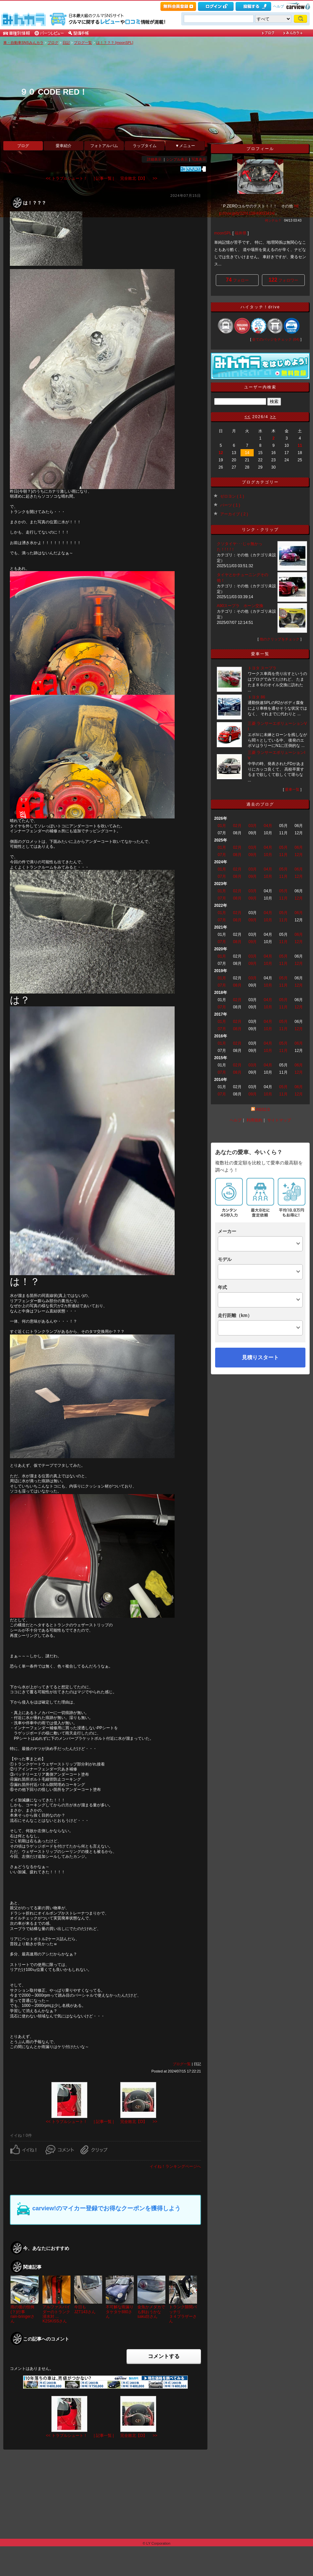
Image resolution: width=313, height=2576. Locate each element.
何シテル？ (273, 220)
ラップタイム (144, 145)
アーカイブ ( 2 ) (234, 514)
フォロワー (283, 280)
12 (220, 452)
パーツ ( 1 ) (230, 505)
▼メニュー (185, 145)
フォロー (237, 280)
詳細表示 (154, 159)
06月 (299, 847)
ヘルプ (278, 6)
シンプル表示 (177, 159)
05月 (283, 847)
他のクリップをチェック (279, 639)
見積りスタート (260, 1357)
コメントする (164, 2356)
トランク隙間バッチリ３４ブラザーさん (183, 2314)
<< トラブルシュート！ (66, 178)
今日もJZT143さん (85, 2309)
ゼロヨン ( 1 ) (232, 496)
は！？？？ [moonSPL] (114, 43)
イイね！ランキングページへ (175, 2166)
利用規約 (254, 1120)
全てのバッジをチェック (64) (275, 339)
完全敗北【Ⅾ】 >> (138, 178)
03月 (252, 825)
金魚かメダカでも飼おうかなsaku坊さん (151, 2312)
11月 (283, 854)
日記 (66, 43)
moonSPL (222, 233)
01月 (222, 825)
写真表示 (198, 159)
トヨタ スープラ (262, 668)
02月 (237, 825)
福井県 (240, 233)
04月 (268, 825)
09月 (252, 854)
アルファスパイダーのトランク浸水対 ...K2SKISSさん (56, 2314)
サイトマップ (279, 1120)
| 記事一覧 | (104, 178)
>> (273, 416)
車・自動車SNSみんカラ (23, 43)
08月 (237, 854)
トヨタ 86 (256, 697)
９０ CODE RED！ (53, 91)
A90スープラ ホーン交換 (240, 605)
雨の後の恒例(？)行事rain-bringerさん (23, 2314)
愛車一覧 (292, 789)
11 (300, 445)
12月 (299, 854)
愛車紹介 (63, 145)
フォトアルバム (104, 145)
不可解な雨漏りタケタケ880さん (119, 2312)
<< (247, 416)
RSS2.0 (263, 1109)
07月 (222, 854)
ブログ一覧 (83, 43)
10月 (268, 854)
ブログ (52, 43)
